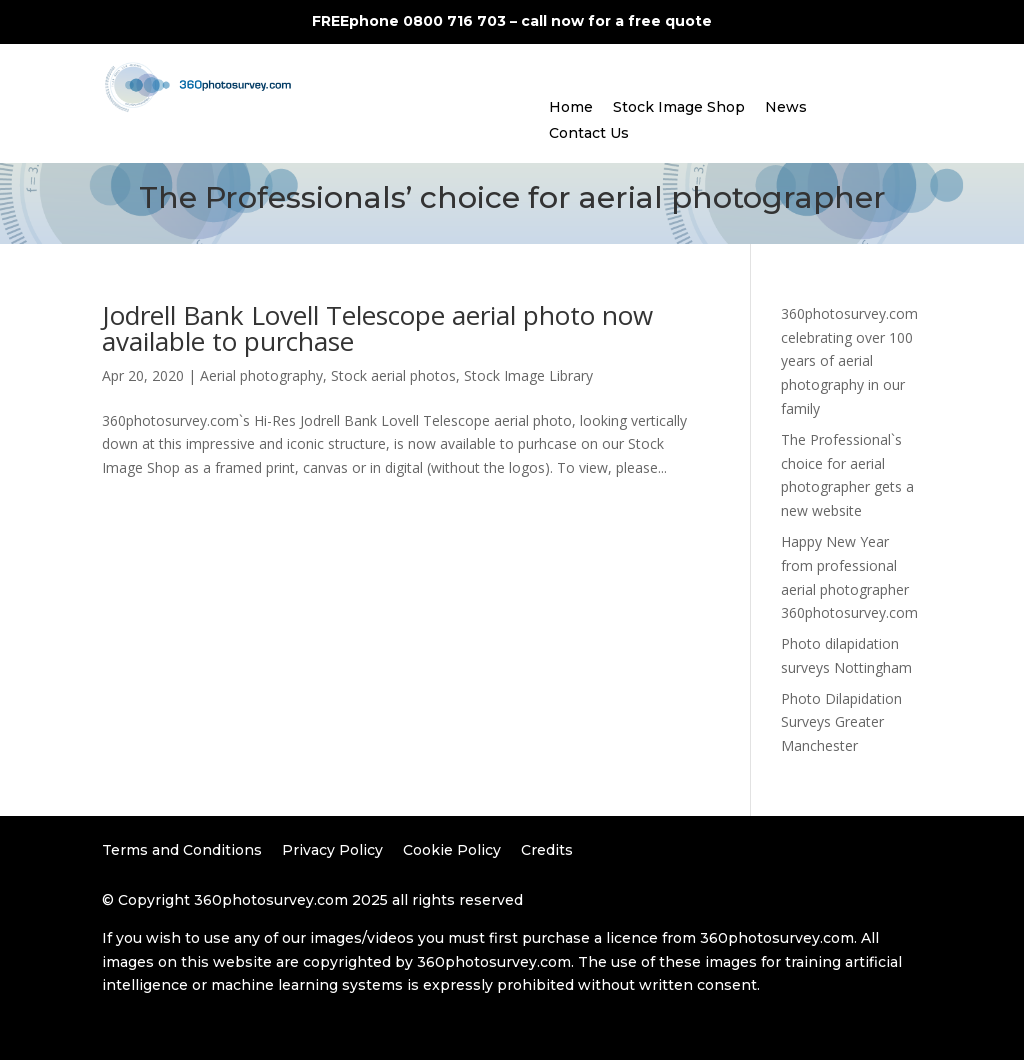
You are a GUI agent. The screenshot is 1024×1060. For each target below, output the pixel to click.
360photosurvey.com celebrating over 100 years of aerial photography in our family (849, 361)
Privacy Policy (332, 850)
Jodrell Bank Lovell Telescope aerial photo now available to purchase (377, 328)
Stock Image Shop (679, 107)
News (786, 107)
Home (571, 107)
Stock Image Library (528, 375)
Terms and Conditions (182, 850)
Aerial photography (261, 375)
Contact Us (589, 133)
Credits (547, 850)
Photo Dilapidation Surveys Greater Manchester (841, 722)
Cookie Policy (452, 850)
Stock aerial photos (393, 375)
